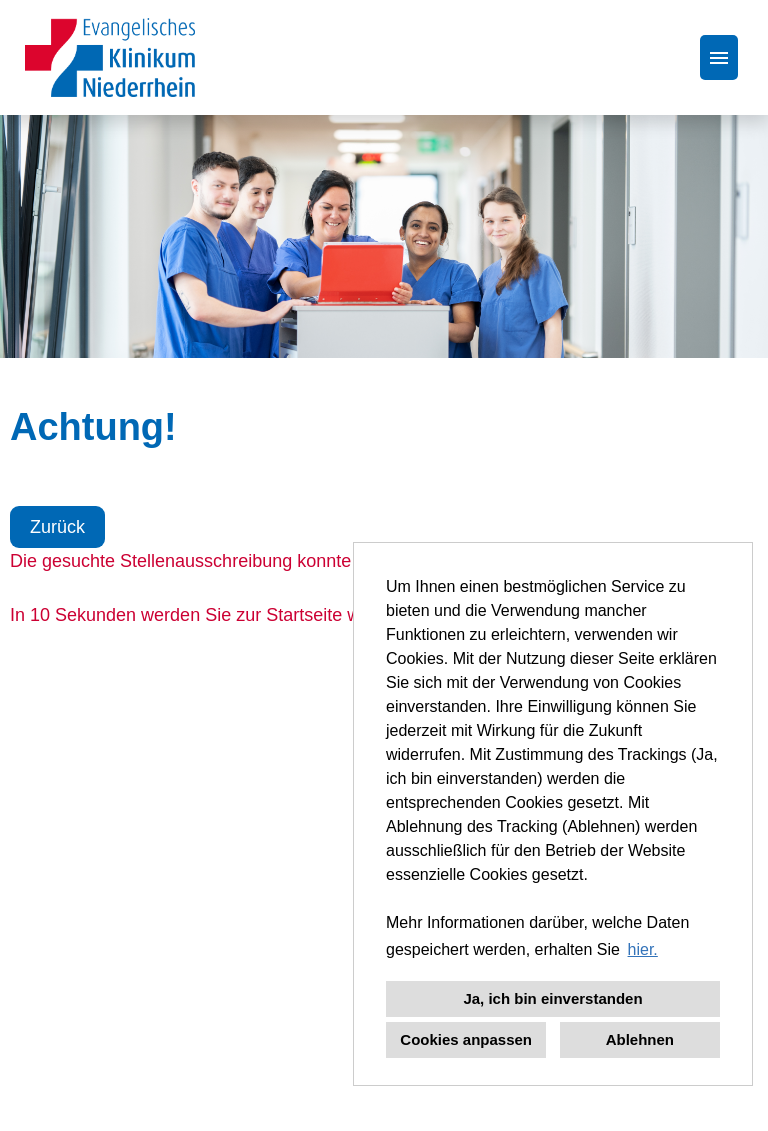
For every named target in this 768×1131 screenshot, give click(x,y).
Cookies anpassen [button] (466, 1039)
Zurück (57, 527)
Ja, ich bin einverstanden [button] (552, 998)
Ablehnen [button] (640, 1039)
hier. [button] (643, 949)
